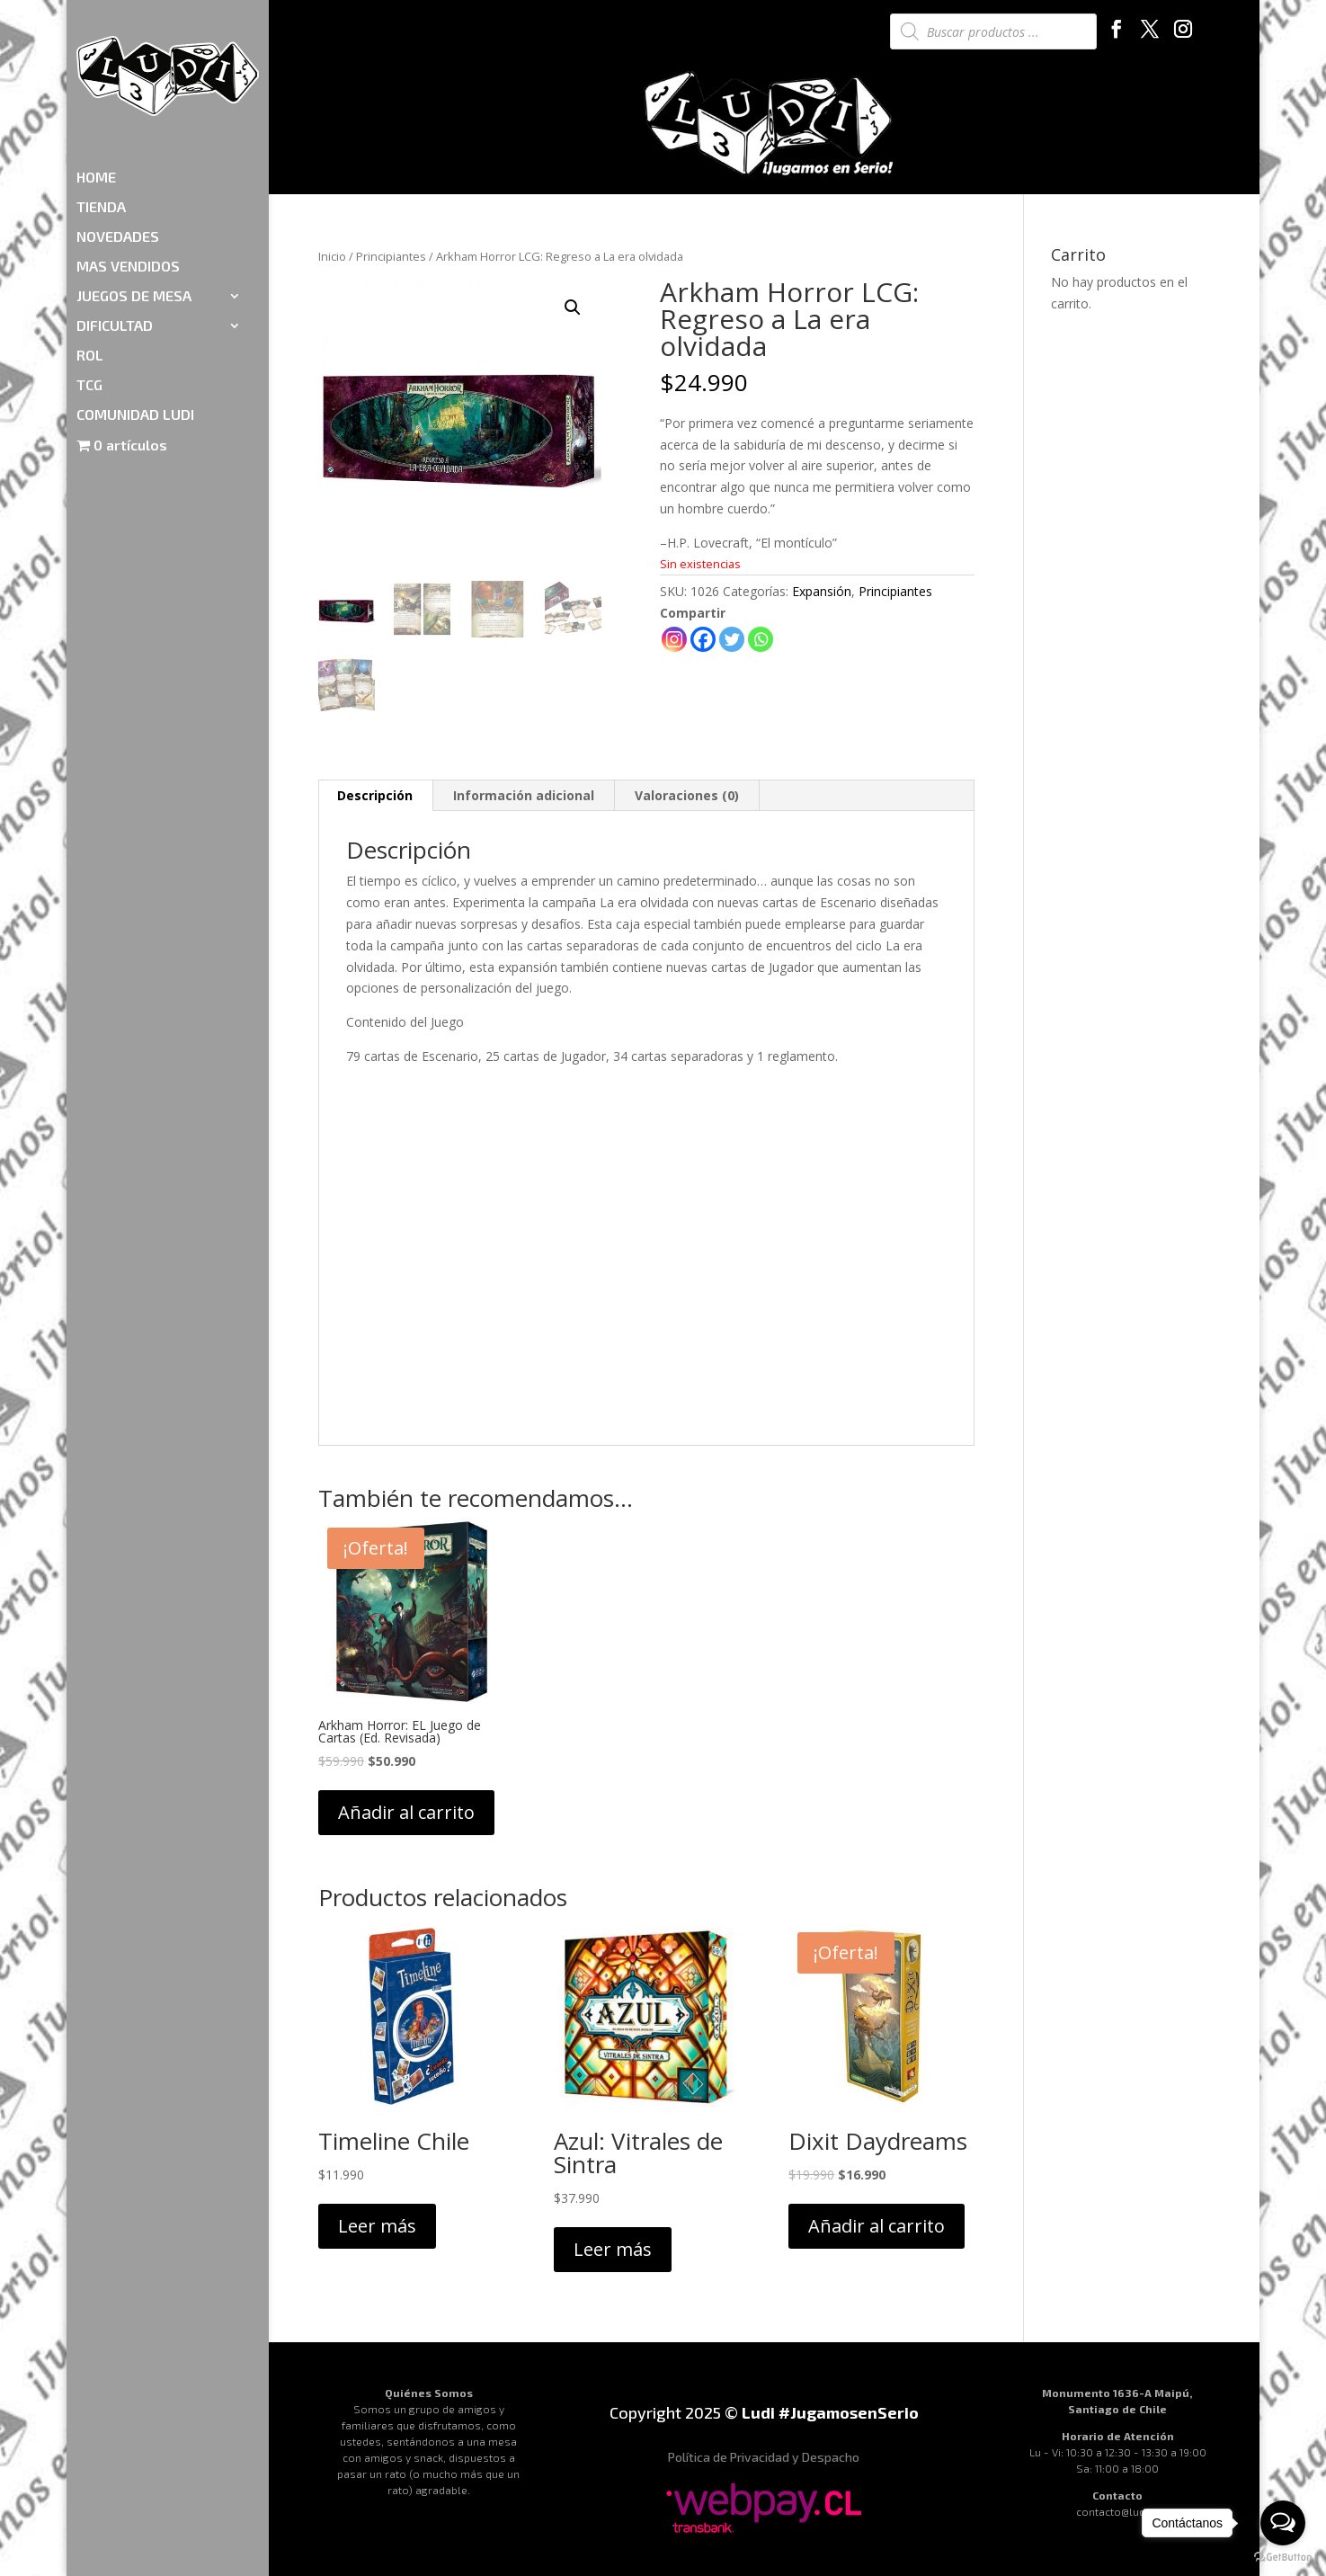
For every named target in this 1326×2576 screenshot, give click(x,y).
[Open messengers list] (1282, 2522)
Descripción (375, 795)
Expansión (821, 591)
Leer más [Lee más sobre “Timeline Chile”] (377, 2226)
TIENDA (101, 102)
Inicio (332, 256)
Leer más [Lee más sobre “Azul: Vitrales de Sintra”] (613, 2249)
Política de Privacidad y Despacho (763, 2457)
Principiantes (391, 256)
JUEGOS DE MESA (133, 191)
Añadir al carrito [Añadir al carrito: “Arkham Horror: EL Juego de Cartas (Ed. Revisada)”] (406, 1812)
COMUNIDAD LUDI (135, 310)
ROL (89, 251)
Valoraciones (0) (687, 795)
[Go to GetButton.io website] (1283, 2557)
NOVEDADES (117, 132)
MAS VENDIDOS (128, 162)
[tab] (375, 795)
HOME (96, 73)
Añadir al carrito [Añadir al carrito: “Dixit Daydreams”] (876, 2226)
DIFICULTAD (114, 221)
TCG (89, 280)
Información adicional (523, 795)
